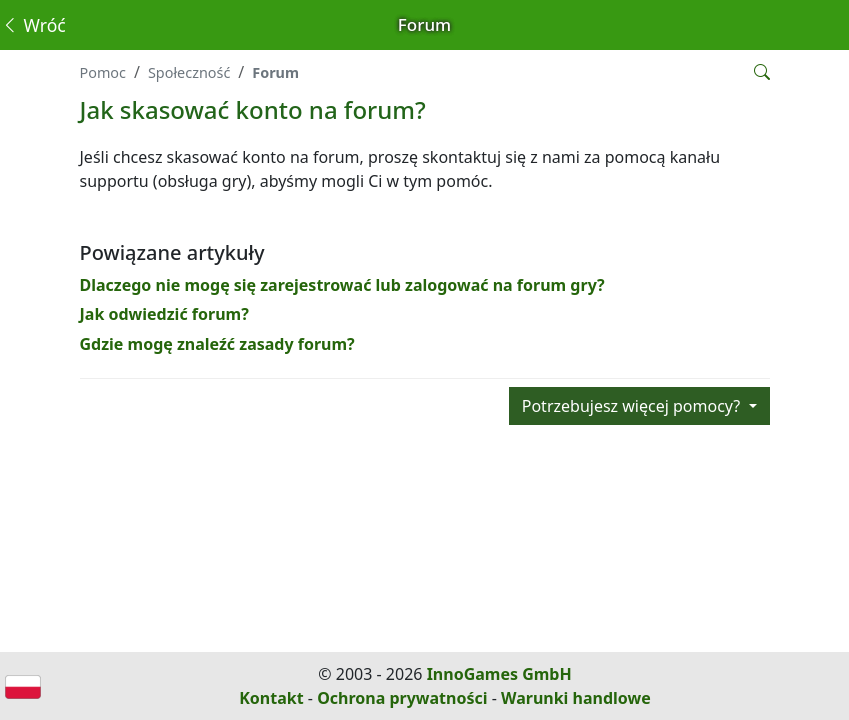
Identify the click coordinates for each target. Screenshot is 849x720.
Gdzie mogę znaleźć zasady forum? (217, 344)
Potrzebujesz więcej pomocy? (633, 406)
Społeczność (189, 72)
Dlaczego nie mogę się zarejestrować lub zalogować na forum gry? (342, 285)
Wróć (33, 25)
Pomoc (103, 72)
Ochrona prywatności (402, 698)
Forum (275, 72)
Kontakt (271, 698)
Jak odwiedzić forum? (164, 314)
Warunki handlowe (576, 698)
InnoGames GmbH (499, 674)
